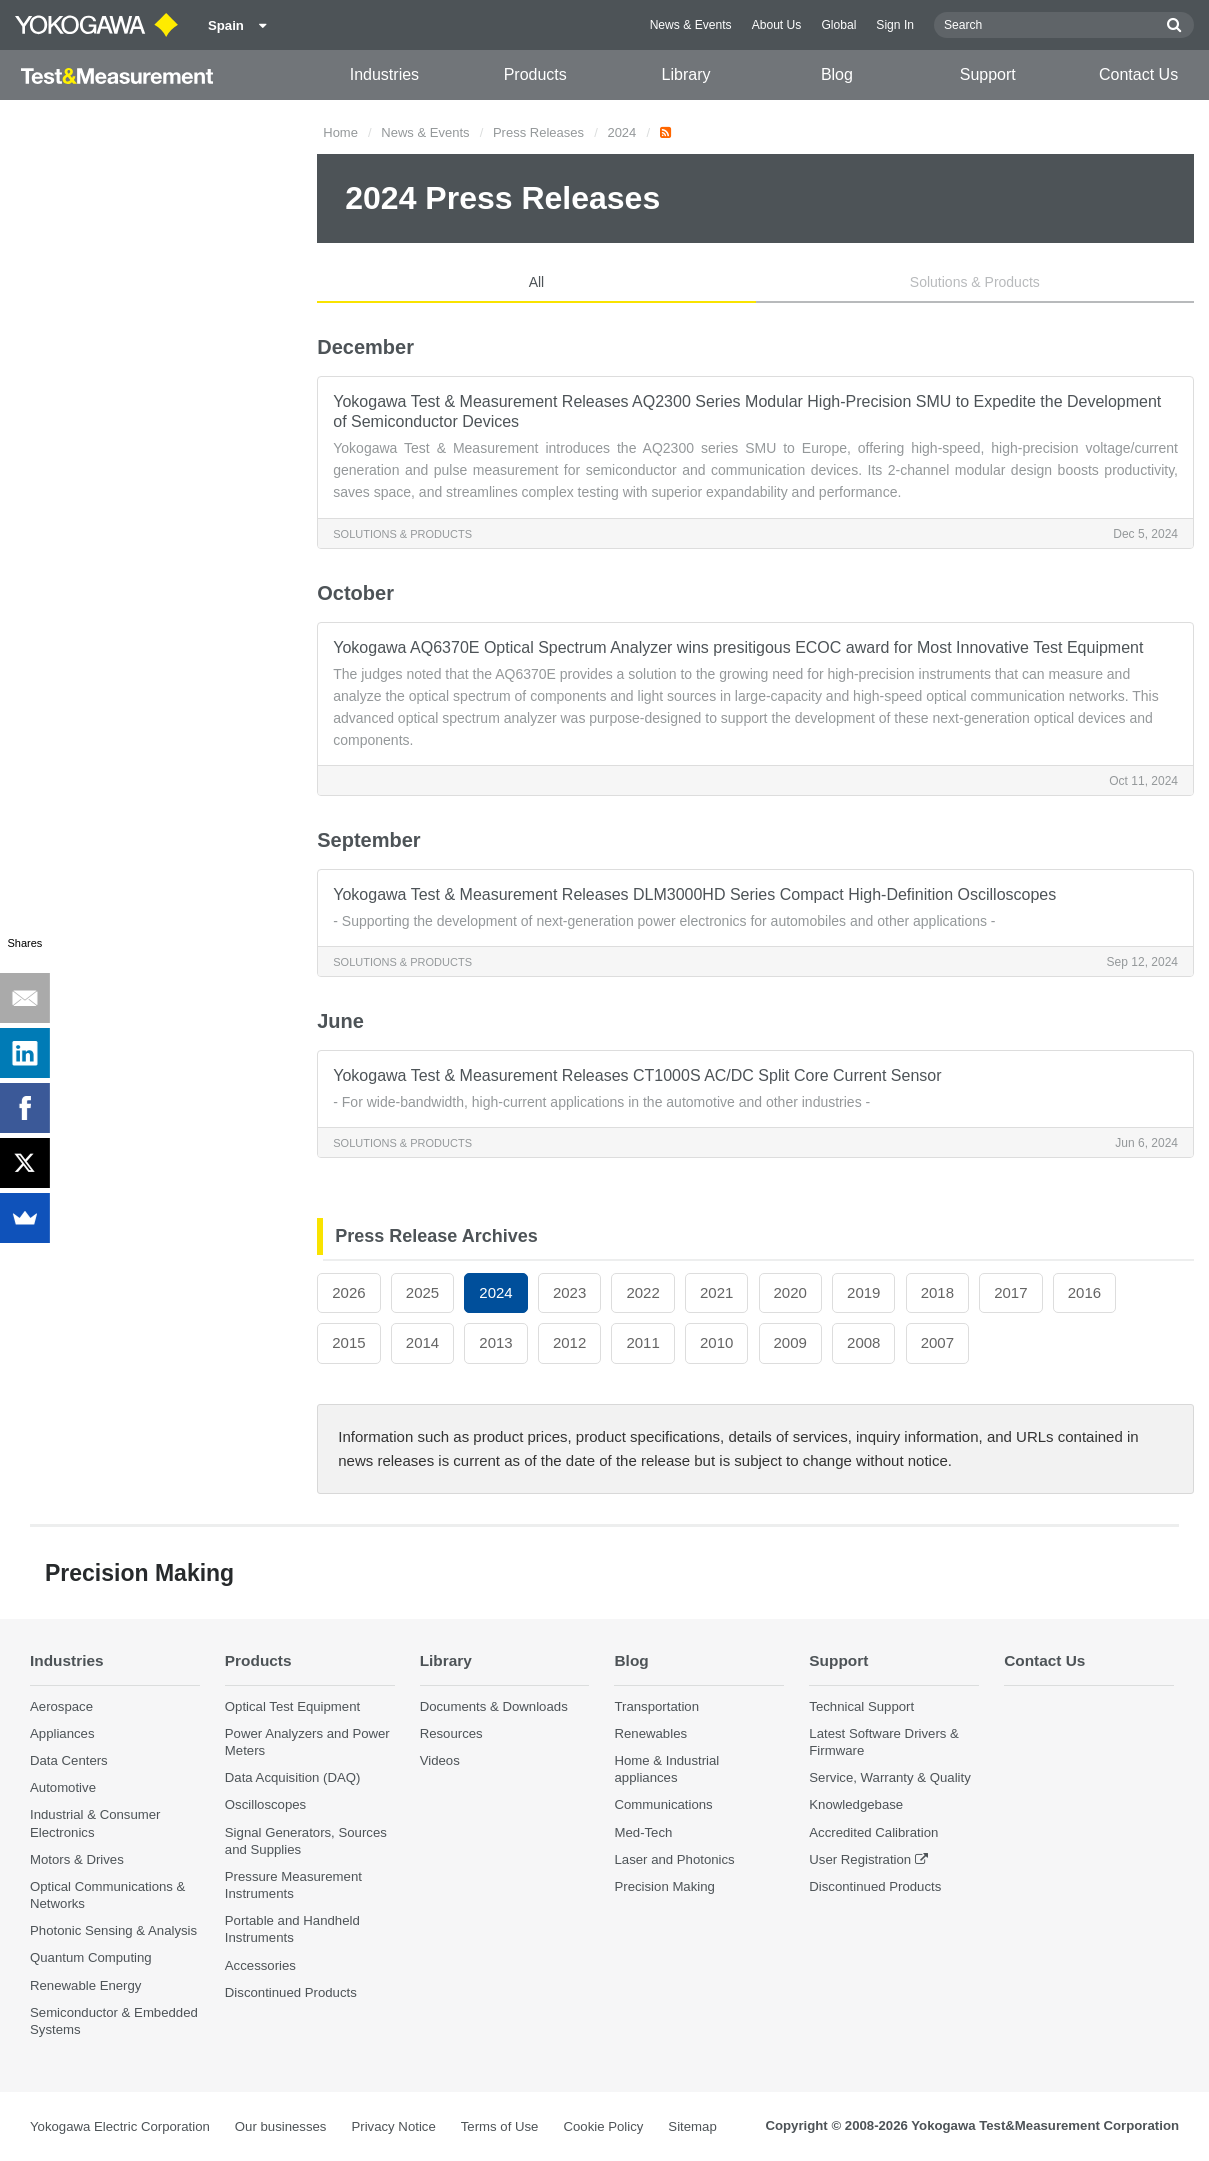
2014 (422, 1342)
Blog (837, 74)
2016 (1084, 1292)
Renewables (650, 1733)
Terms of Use (500, 2126)
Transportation (656, 1706)
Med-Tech (643, 1832)
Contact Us (1138, 74)
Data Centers (69, 1760)
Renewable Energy (85, 1985)
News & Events (691, 25)
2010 (716, 1342)
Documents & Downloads (494, 1706)
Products (535, 74)
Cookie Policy (603, 2126)
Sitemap (692, 2126)
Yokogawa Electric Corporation (120, 2126)
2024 (621, 132)
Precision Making (664, 1886)
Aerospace (61, 1706)
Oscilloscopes (265, 1804)
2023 (569, 1292)
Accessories (260, 1965)
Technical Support (861, 1706)
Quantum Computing (91, 1957)
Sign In (895, 25)
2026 (348, 1292)
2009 (790, 1342)
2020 (790, 1292)
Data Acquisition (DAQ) (293, 1777)
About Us (777, 25)
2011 (642, 1342)
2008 (863, 1342)
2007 (937, 1342)
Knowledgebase (856, 1804)
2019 (863, 1292)
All (537, 282)
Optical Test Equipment (292, 1706)
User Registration (860, 1859)
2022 (642, 1292)
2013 (495, 1342)
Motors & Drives (77, 1859)
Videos (440, 1760)
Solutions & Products (975, 282)
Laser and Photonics (674, 1859)
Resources (451, 1733)
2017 (1010, 1292)
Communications (663, 1804)
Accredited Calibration (873, 1832)
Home (340, 132)
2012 (569, 1342)
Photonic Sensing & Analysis (113, 1930)
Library (686, 74)
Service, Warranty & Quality (889, 1777)
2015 (348, 1342)
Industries (384, 74)
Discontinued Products (291, 1992)
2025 (422, 1292)
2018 (937, 1292)
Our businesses (281, 2126)
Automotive (63, 1787)
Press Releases (538, 132)
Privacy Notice (393, 2126)
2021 (716, 1292)
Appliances (62, 1733)
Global (838, 25)
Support (988, 74)
